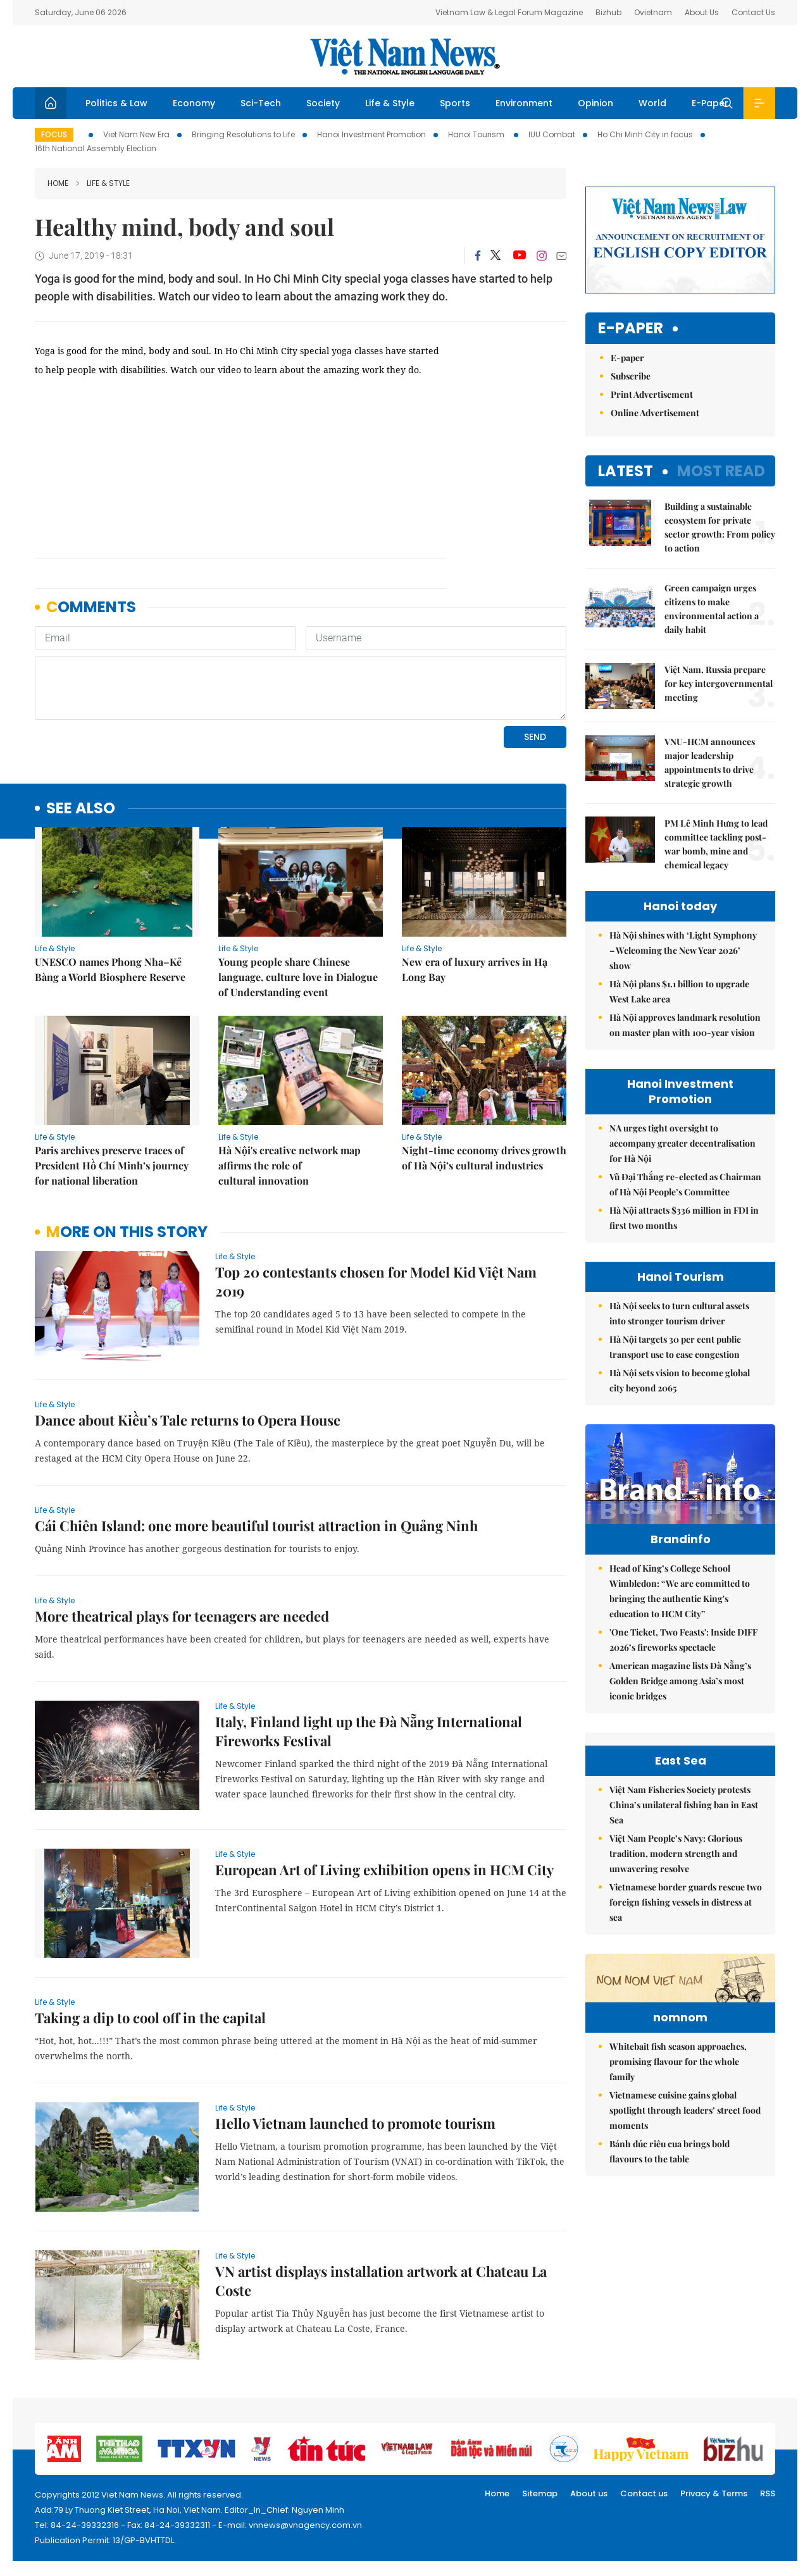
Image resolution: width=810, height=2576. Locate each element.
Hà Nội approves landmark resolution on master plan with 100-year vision (685, 1024)
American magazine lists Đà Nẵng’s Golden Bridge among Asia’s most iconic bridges (680, 1681)
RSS (767, 2493)
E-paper (630, 328)
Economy (194, 103)
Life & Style (389, 103)
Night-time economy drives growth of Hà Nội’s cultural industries (484, 1157)
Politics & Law (116, 103)
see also (80, 808)
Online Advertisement (655, 413)
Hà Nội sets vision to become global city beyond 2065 (679, 1380)
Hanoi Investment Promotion (371, 134)
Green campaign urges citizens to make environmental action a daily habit (711, 609)
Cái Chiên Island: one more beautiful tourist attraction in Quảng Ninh (256, 1525)
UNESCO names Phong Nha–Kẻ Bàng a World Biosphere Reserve (110, 969)
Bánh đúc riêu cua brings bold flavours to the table (669, 2151)
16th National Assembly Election (95, 148)
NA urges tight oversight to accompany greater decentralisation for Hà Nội (682, 1143)
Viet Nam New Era (136, 134)
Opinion (595, 103)
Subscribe (631, 376)
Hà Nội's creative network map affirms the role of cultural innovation (289, 1165)
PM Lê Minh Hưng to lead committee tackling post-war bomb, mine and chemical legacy (716, 844)
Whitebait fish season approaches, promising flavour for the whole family (678, 2061)
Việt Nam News (405, 56)
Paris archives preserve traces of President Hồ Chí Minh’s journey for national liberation (112, 1165)
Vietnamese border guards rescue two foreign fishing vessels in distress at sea (685, 1902)
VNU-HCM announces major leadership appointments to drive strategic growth (709, 762)
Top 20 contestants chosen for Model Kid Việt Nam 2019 (376, 1281)
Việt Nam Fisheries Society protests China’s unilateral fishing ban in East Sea (683, 1805)
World (652, 103)
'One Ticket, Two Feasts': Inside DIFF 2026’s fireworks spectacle (683, 1639)
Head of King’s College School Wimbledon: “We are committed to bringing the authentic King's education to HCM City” (679, 1591)
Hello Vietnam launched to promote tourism (355, 2123)
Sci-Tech (260, 103)
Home (57, 183)
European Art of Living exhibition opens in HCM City (384, 1869)
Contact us (644, 2493)
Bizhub (608, 12)
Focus (54, 134)
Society (323, 103)
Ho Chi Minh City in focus (645, 134)
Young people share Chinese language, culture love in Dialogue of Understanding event (298, 977)
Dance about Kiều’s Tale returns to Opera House (187, 1419)
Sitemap (540, 2493)
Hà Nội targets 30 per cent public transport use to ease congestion (675, 1346)
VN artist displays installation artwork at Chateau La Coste (381, 2281)
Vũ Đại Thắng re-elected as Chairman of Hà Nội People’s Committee (685, 1184)
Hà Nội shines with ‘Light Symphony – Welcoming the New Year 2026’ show (683, 950)
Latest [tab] (625, 470)
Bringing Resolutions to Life (243, 134)
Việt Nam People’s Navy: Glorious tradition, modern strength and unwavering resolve (675, 1853)
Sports (455, 103)
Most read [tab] (721, 470)
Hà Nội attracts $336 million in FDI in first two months (684, 1217)
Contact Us (753, 12)
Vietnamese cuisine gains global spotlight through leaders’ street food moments (685, 2110)
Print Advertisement (652, 394)
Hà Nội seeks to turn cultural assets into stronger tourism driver (679, 1313)
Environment (523, 103)
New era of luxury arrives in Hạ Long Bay (474, 969)
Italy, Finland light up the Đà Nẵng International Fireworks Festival (368, 1731)
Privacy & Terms (713, 2493)
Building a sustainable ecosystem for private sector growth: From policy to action (719, 527)
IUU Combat (551, 134)
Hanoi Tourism (477, 134)
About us (589, 2493)
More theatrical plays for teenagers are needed (182, 1615)
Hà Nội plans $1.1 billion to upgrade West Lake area (679, 991)
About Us (702, 12)
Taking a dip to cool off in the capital (150, 2017)
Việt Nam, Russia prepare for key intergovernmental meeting (718, 683)
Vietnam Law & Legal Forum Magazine (509, 12)
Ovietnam (653, 12)
